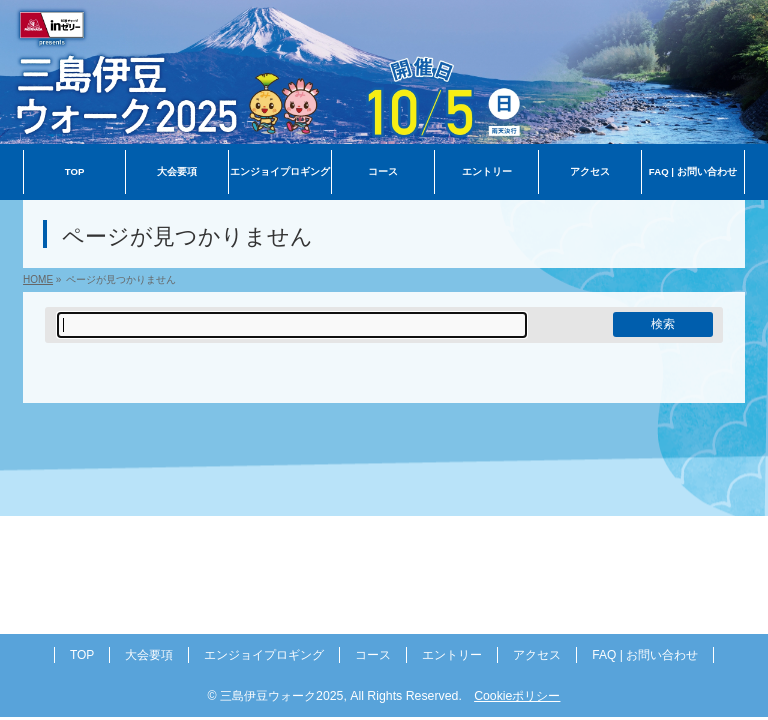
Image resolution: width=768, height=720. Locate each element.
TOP (82, 657)
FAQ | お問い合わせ (645, 657)
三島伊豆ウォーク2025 (281, 698)
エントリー (452, 657)
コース (373, 657)
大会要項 (149, 657)
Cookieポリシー (517, 698)
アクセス (537, 657)
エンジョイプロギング (264, 657)
